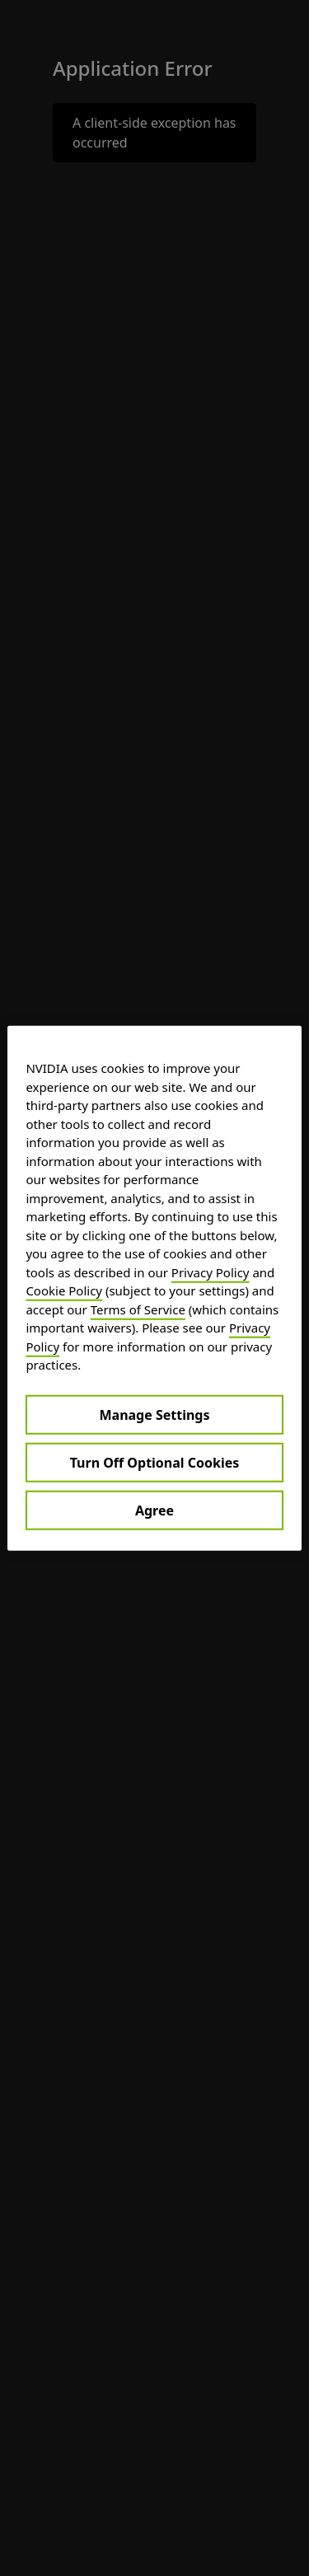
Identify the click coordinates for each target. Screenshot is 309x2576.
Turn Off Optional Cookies (155, 1462)
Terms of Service (138, 1308)
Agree (154, 1510)
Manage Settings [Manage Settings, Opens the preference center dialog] (154, 1414)
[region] (154, 1288)
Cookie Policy (64, 1290)
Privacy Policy (210, 1271)
